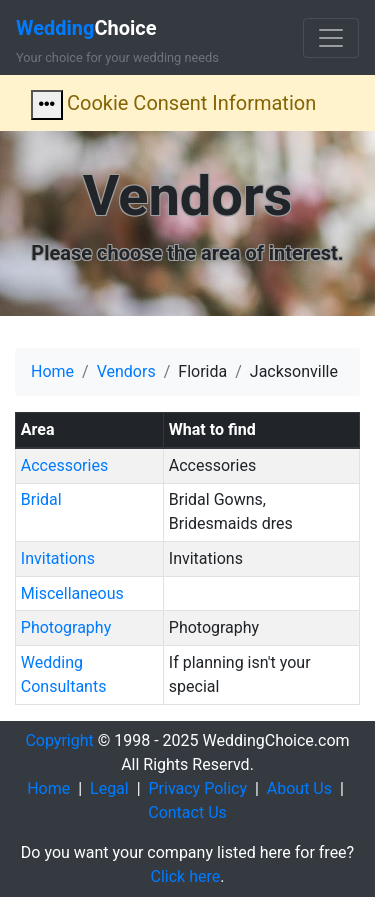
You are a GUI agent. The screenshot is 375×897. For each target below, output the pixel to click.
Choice (86, 28)
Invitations (58, 558)
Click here (186, 876)
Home (52, 371)
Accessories (64, 465)
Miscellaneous (72, 593)
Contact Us (187, 812)
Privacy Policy (198, 788)
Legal (109, 788)
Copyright (59, 740)
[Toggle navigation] (331, 38)
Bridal (41, 499)
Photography (66, 627)
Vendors (126, 371)
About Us (299, 788)
